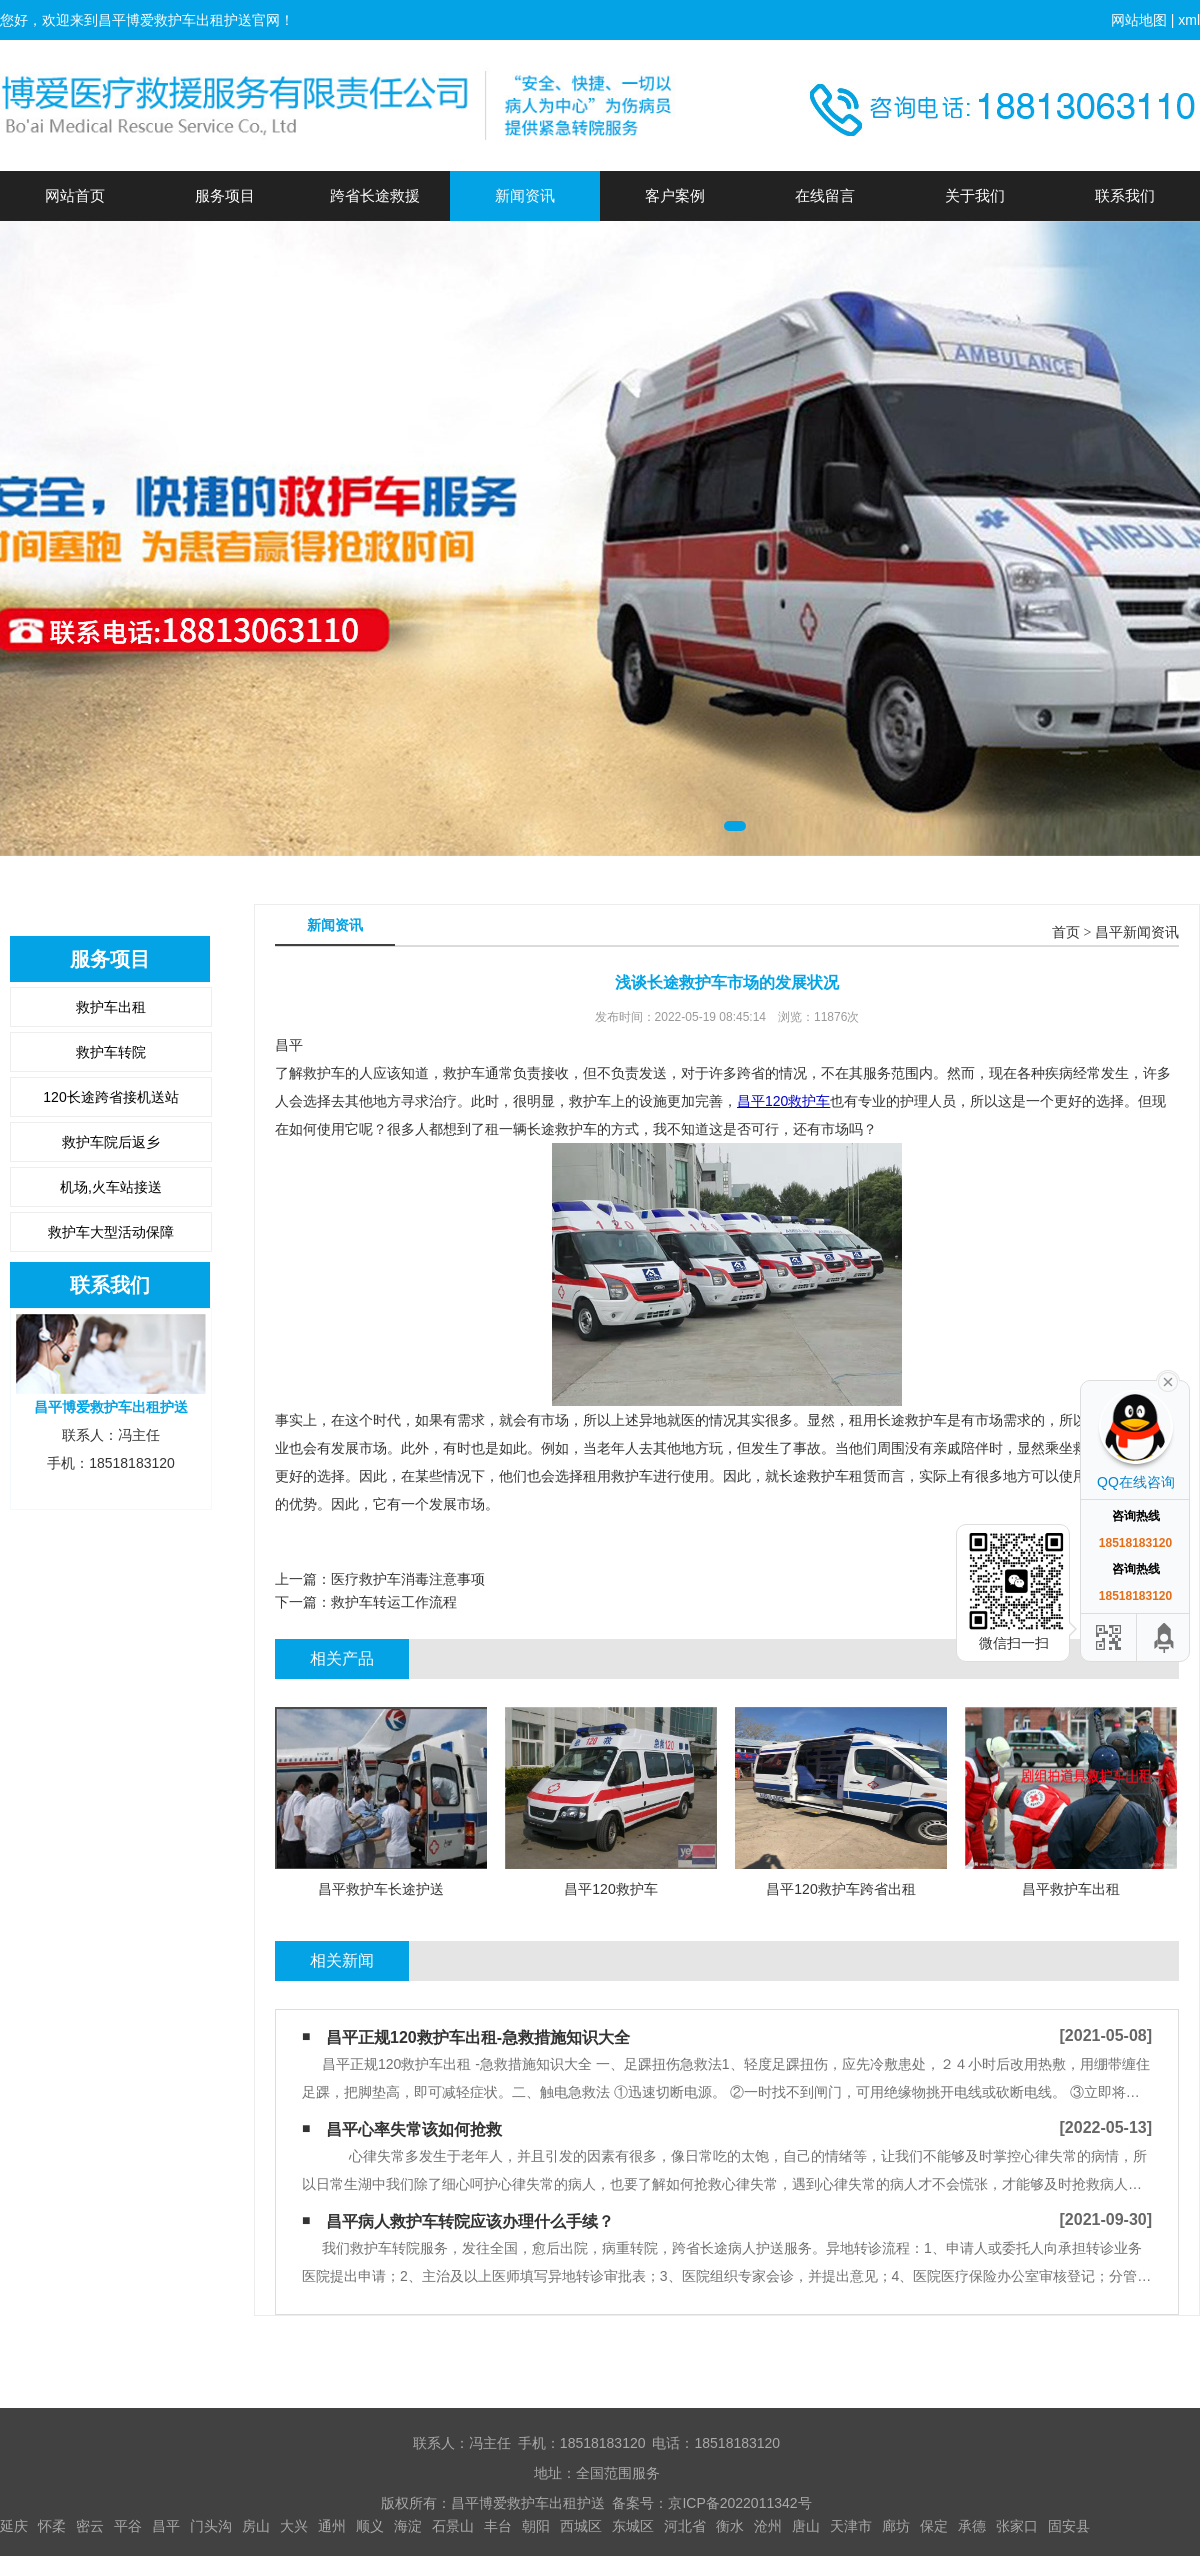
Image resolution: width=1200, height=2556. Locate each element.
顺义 (370, 2526)
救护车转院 (111, 1052)
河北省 (685, 2526)
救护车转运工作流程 (394, 1602)
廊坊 (896, 2526)
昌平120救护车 (783, 1101)
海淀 (408, 2526)
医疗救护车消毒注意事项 (408, 1579)
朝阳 (536, 2526)
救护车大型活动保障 (111, 1232)
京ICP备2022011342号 (739, 2503)
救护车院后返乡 (111, 1142)
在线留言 (825, 195)
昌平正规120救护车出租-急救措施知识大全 (478, 2037)
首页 (1066, 932)
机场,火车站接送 (111, 1187)
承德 (972, 2526)
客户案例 (675, 195)
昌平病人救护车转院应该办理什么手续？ (470, 2221)
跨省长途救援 (375, 195)
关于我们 (975, 195)
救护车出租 (111, 1007)
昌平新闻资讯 (1137, 932)
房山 (256, 2526)
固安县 (1069, 2526)
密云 (90, 2526)
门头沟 (211, 2526)
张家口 (1017, 2526)
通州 (332, 2526)
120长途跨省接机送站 (110, 1097)
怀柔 (52, 2526)
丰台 (498, 2526)
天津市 (851, 2526)
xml (1189, 20)
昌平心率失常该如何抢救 (414, 2129)
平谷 (128, 2526)
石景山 (453, 2526)
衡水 (730, 2526)
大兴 (294, 2526)
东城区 (633, 2526)
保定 (934, 2526)
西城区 (581, 2526)
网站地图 (1139, 20)
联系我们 (1125, 195)
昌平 (166, 2526)
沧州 (768, 2526)
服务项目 (225, 195)
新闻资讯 (525, 195)
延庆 (14, 2526)
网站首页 (75, 195)
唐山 (806, 2526)
